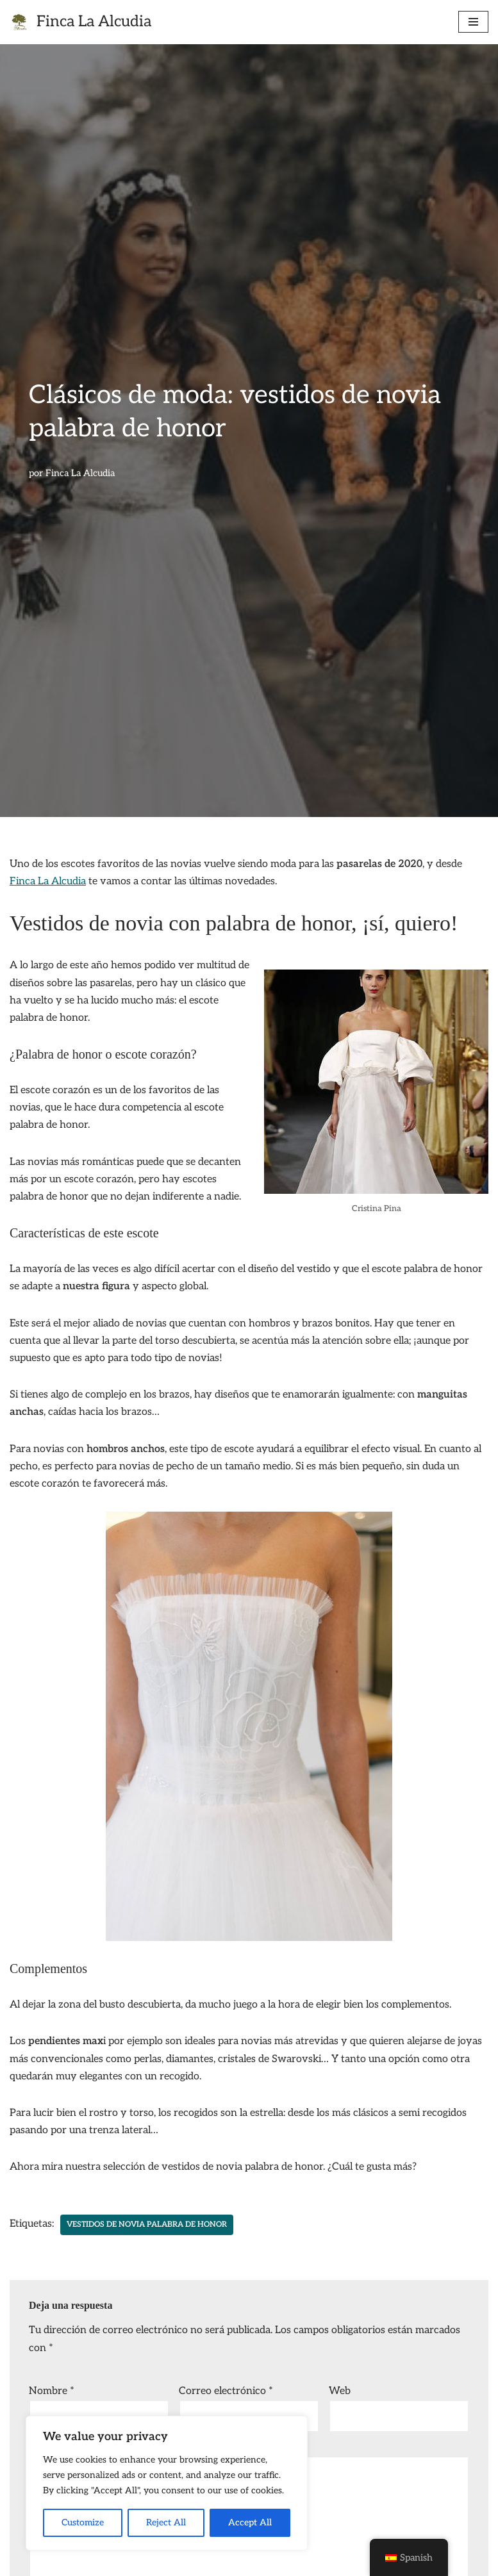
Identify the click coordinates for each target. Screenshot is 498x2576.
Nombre (51, 2391)
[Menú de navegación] (473, 22)
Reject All (166, 2522)
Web (340, 2391)
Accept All (250, 2522)
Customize (83, 2522)
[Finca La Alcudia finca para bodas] (80, 22)
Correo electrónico (226, 2391)
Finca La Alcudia (80, 473)
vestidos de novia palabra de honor (147, 2224)
